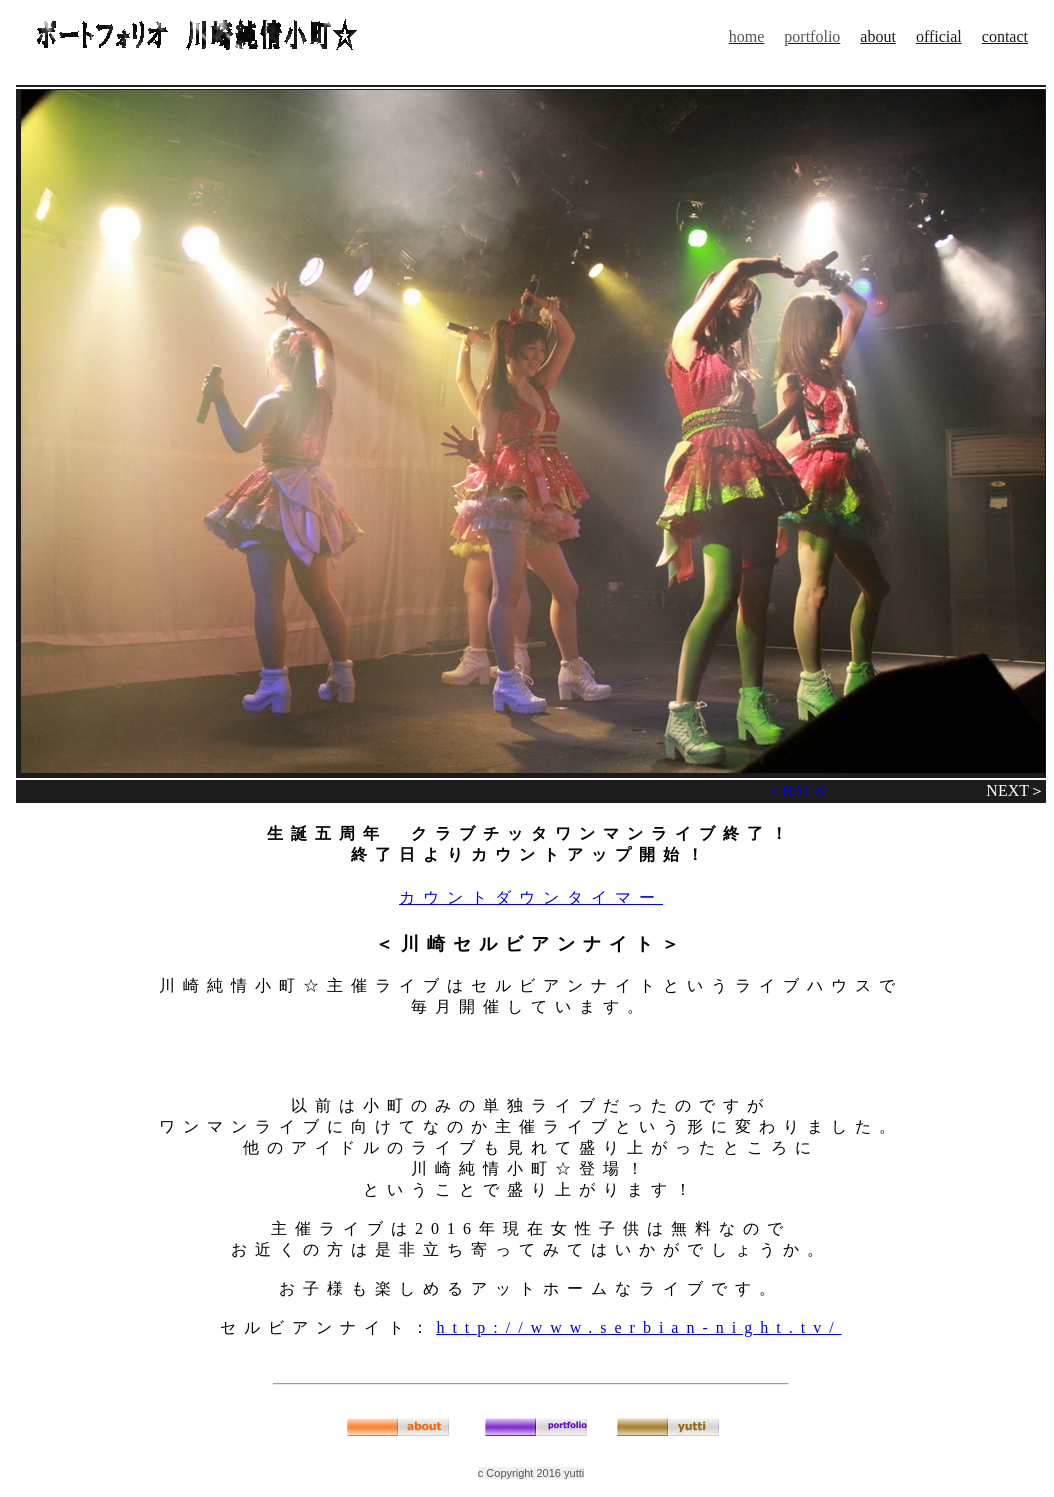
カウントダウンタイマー (531, 897)
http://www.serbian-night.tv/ (638, 1327)
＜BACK (796, 790)
